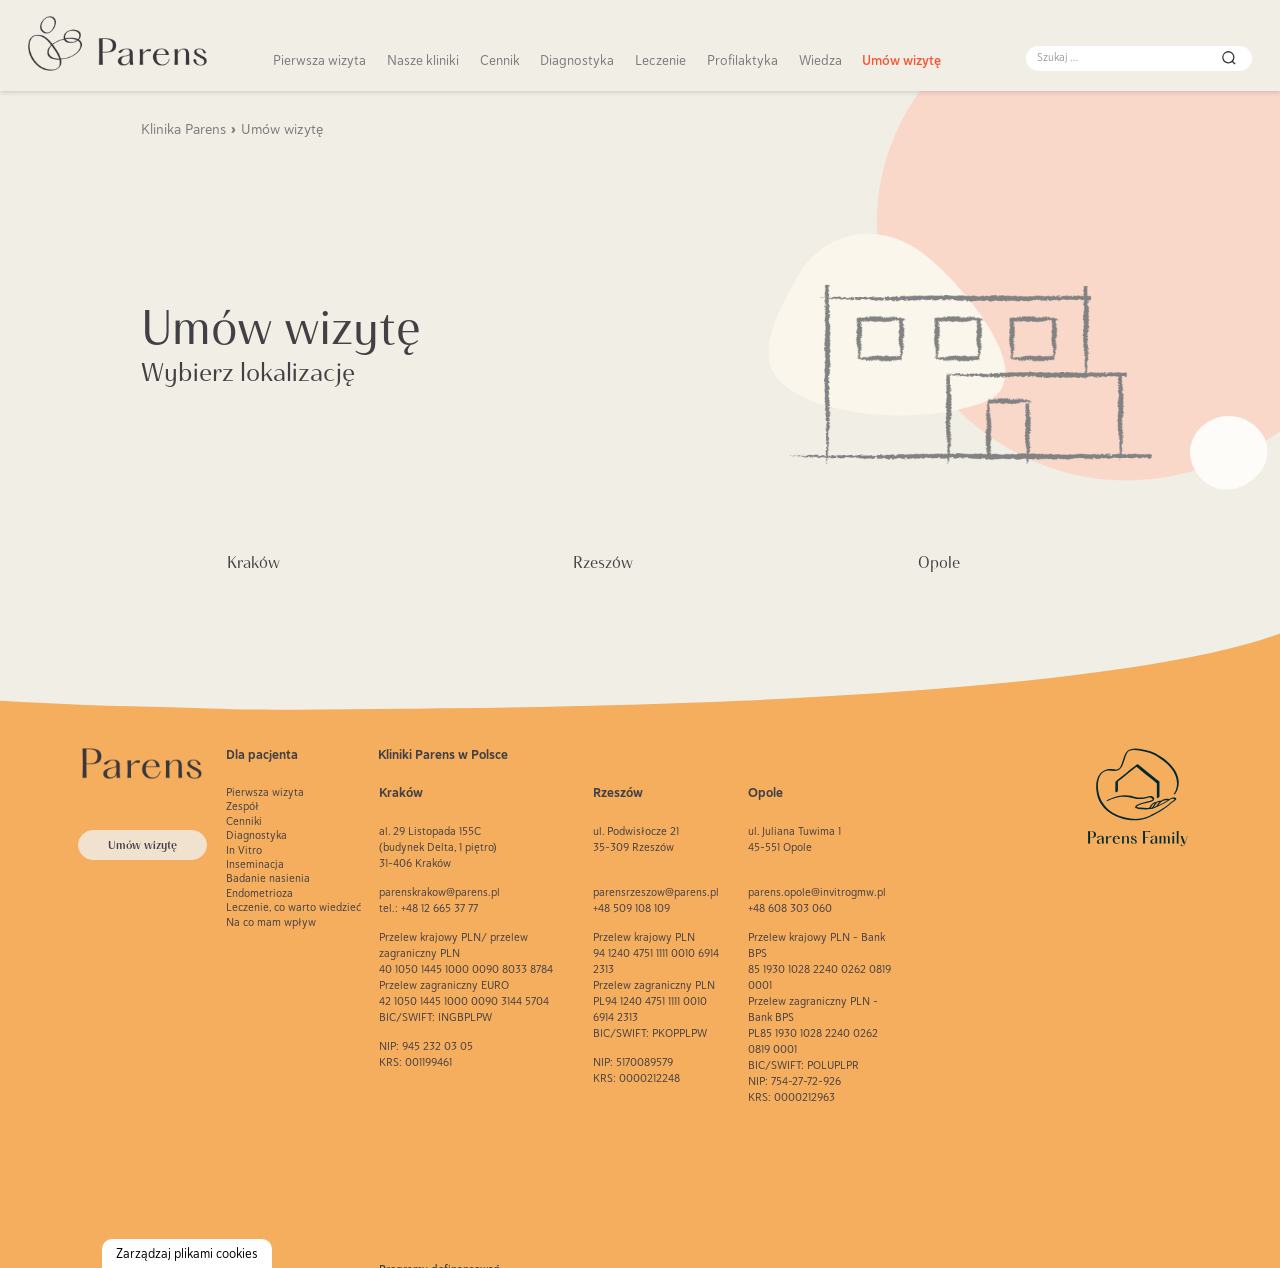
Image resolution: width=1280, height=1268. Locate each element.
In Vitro (244, 850)
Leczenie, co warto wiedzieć (293, 907)
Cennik (500, 60)
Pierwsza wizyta (319, 60)
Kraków (253, 562)
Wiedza (820, 60)
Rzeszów (603, 562)
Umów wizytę (901, 60)
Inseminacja (255, 864)
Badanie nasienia (268, 878)
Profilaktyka (742, 60)
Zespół (242, 806)
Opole (939, 562)
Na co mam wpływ (271, 922)
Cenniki (244, 821)
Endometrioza (259, 893)
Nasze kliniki (423, 60)
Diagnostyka (577, 60)
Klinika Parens (183, 129)
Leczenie (660, 60)
